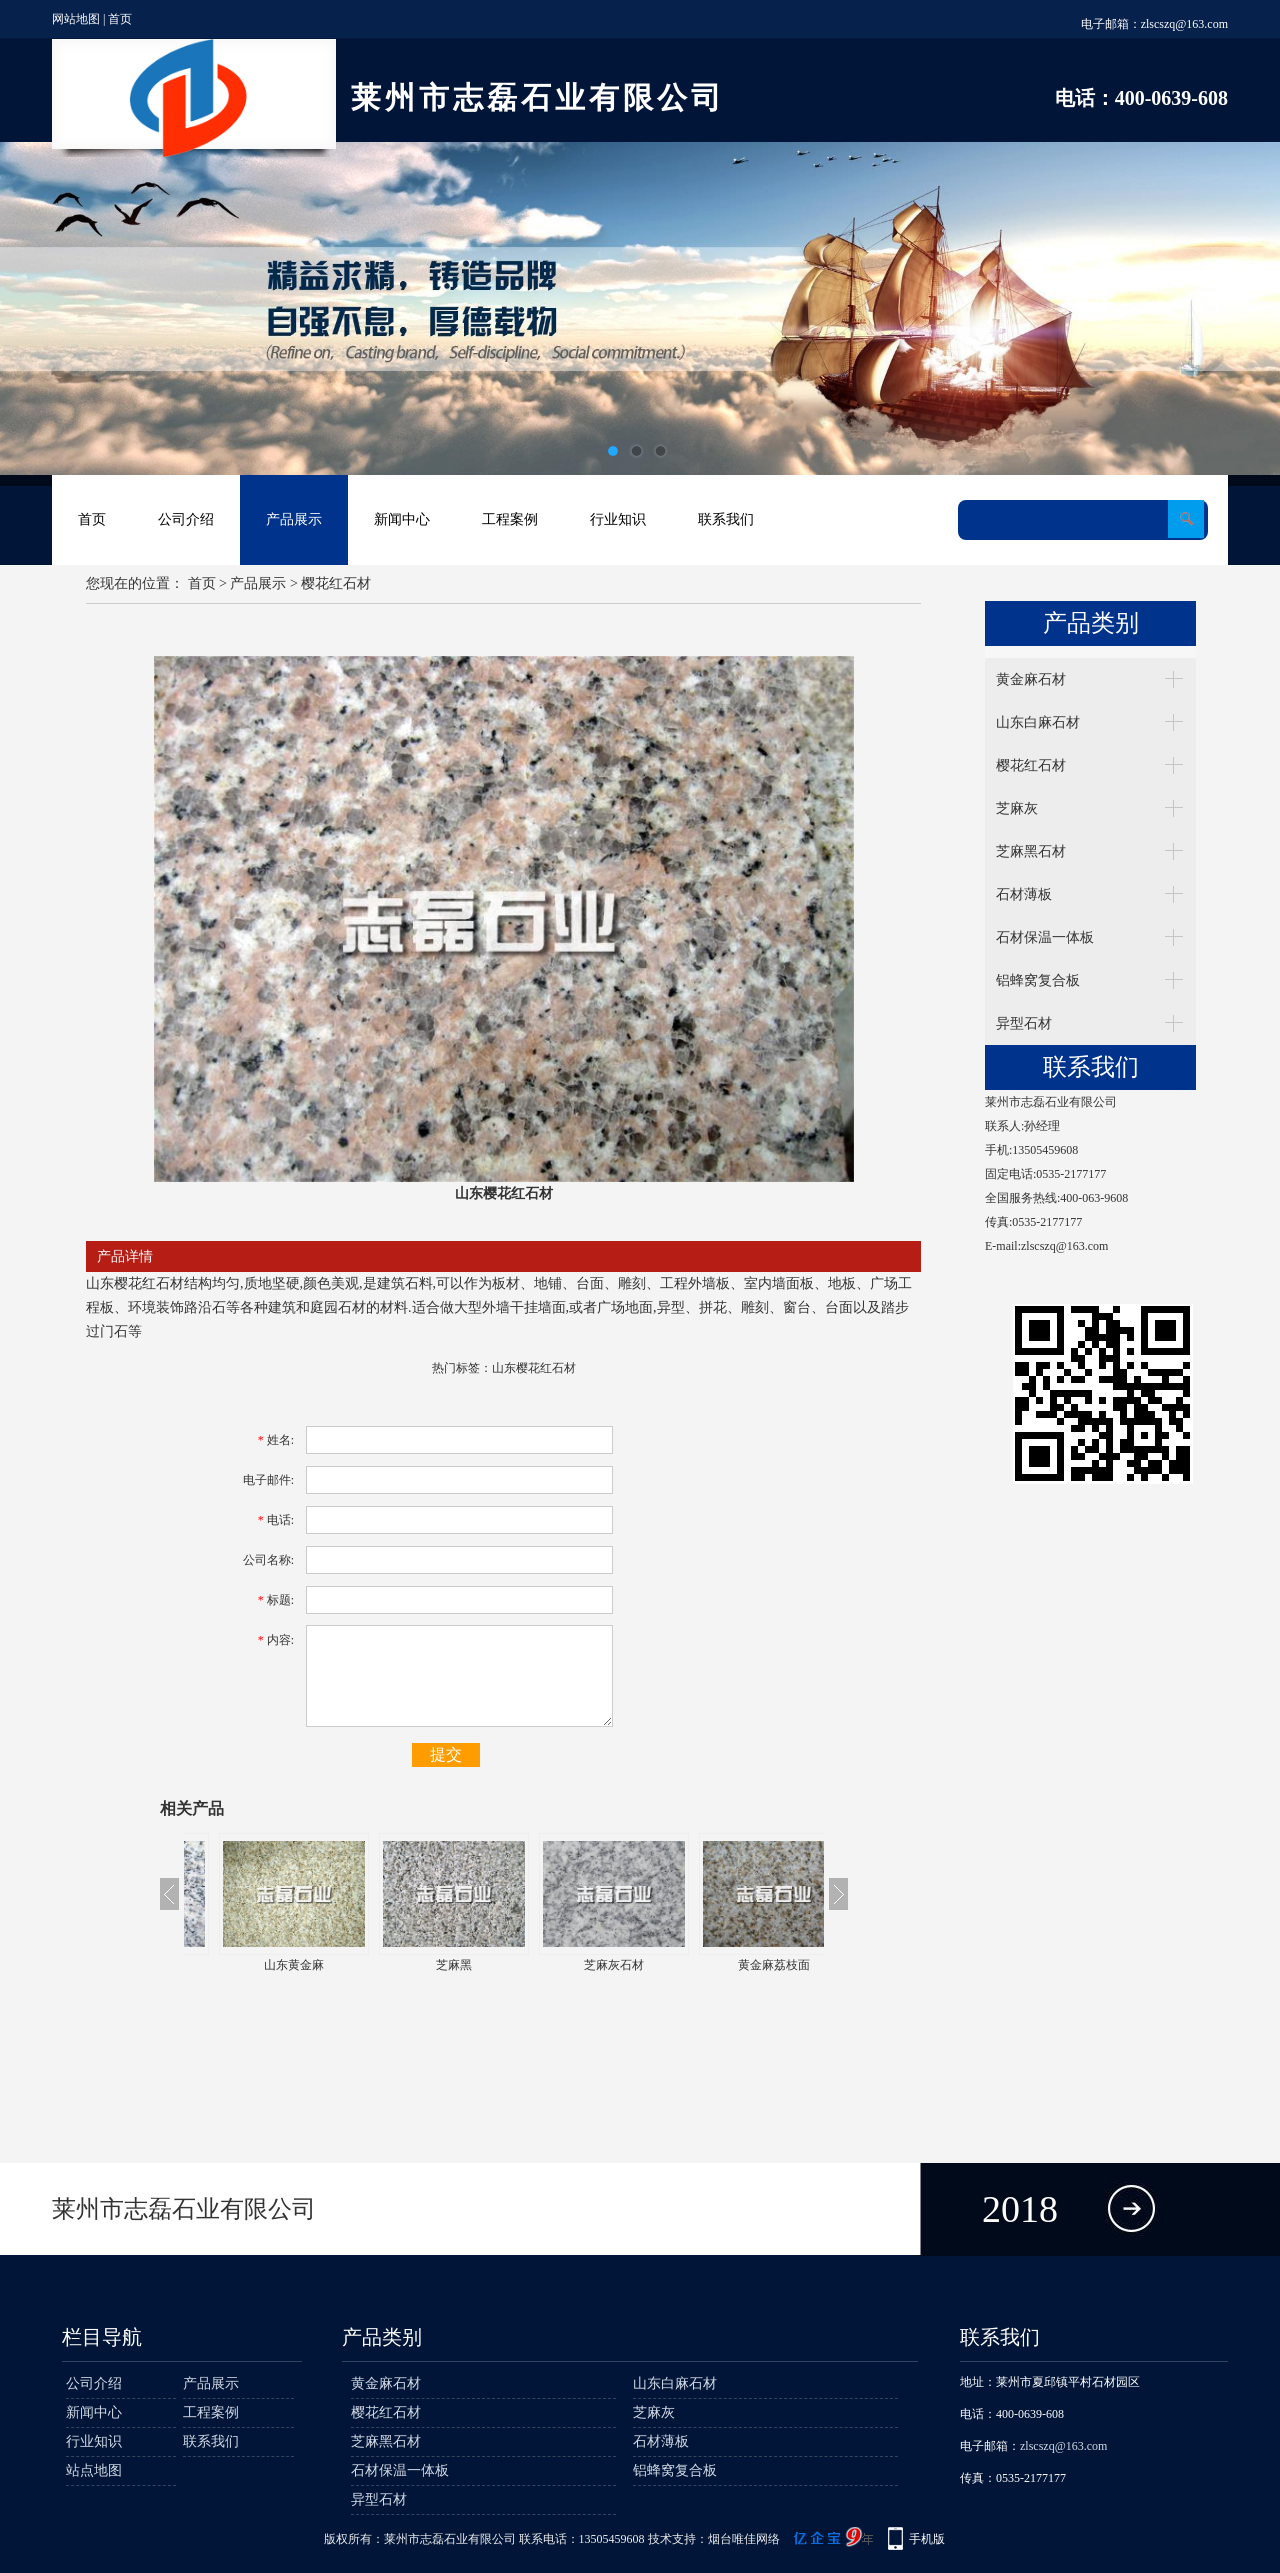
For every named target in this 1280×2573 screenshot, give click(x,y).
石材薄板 (1024, 894)
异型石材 (1024, 1023)
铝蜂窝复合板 (1038, 980)
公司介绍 (186, 519)
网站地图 (76, 19)
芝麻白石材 (264, 1965)
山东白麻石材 (1038, 722)
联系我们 (726, 519)
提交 (446, 1754)
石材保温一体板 (1045, 937)
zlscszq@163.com (1184, 24)
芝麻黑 (584, 1965)
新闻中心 (402, 519)
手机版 (927, 2539)
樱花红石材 (336, 583)
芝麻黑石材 (1031, 851)
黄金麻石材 (1031, 679)
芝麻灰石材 (744, 1965)
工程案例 (510, 519)
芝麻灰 (1017, 808)
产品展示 (294, 519)
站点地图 (94, 2470)
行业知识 (618, 519)
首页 (120, 19)
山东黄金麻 (424, 1965)
